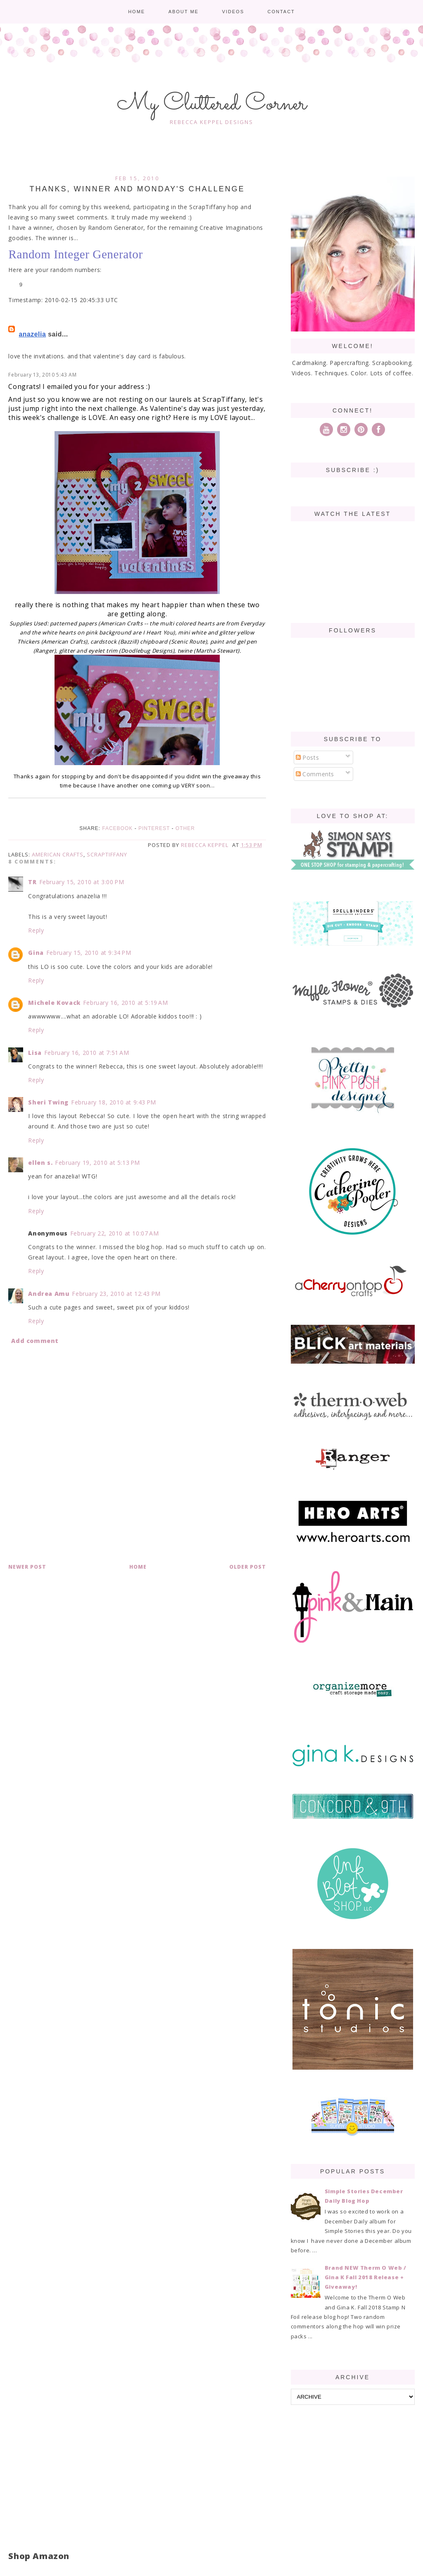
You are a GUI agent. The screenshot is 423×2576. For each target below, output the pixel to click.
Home (136, 11)
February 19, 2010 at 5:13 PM (97, 1162)
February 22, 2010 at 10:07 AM (114, 1233)
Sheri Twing (48, 1102)
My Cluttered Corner (212, 104)
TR (32, 882)
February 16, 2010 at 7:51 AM (86, 1053)
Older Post (247, 1566)
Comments (315, 774)
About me (184, 11)
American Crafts (57, 854)
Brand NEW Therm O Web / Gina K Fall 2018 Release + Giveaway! (365, 2277)
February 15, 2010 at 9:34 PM (88, 952)
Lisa (34, 1053)
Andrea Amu (48, 1294)
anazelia (32, 334)
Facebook (117, 828)
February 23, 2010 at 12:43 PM (116, 1294)
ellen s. (40, 1162)
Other (185, 828)
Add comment (35, 1341)
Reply (36, 930)
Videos (233, 11)
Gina (35, 952)
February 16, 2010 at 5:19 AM (125, 1003)
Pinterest (154, 828)
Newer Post (27, 1566)
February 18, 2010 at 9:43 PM (113, 1102)
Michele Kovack (54, 1003)
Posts (307, 757)
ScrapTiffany (107, 854)
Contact (281, 11)
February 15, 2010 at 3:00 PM (81, 882)
